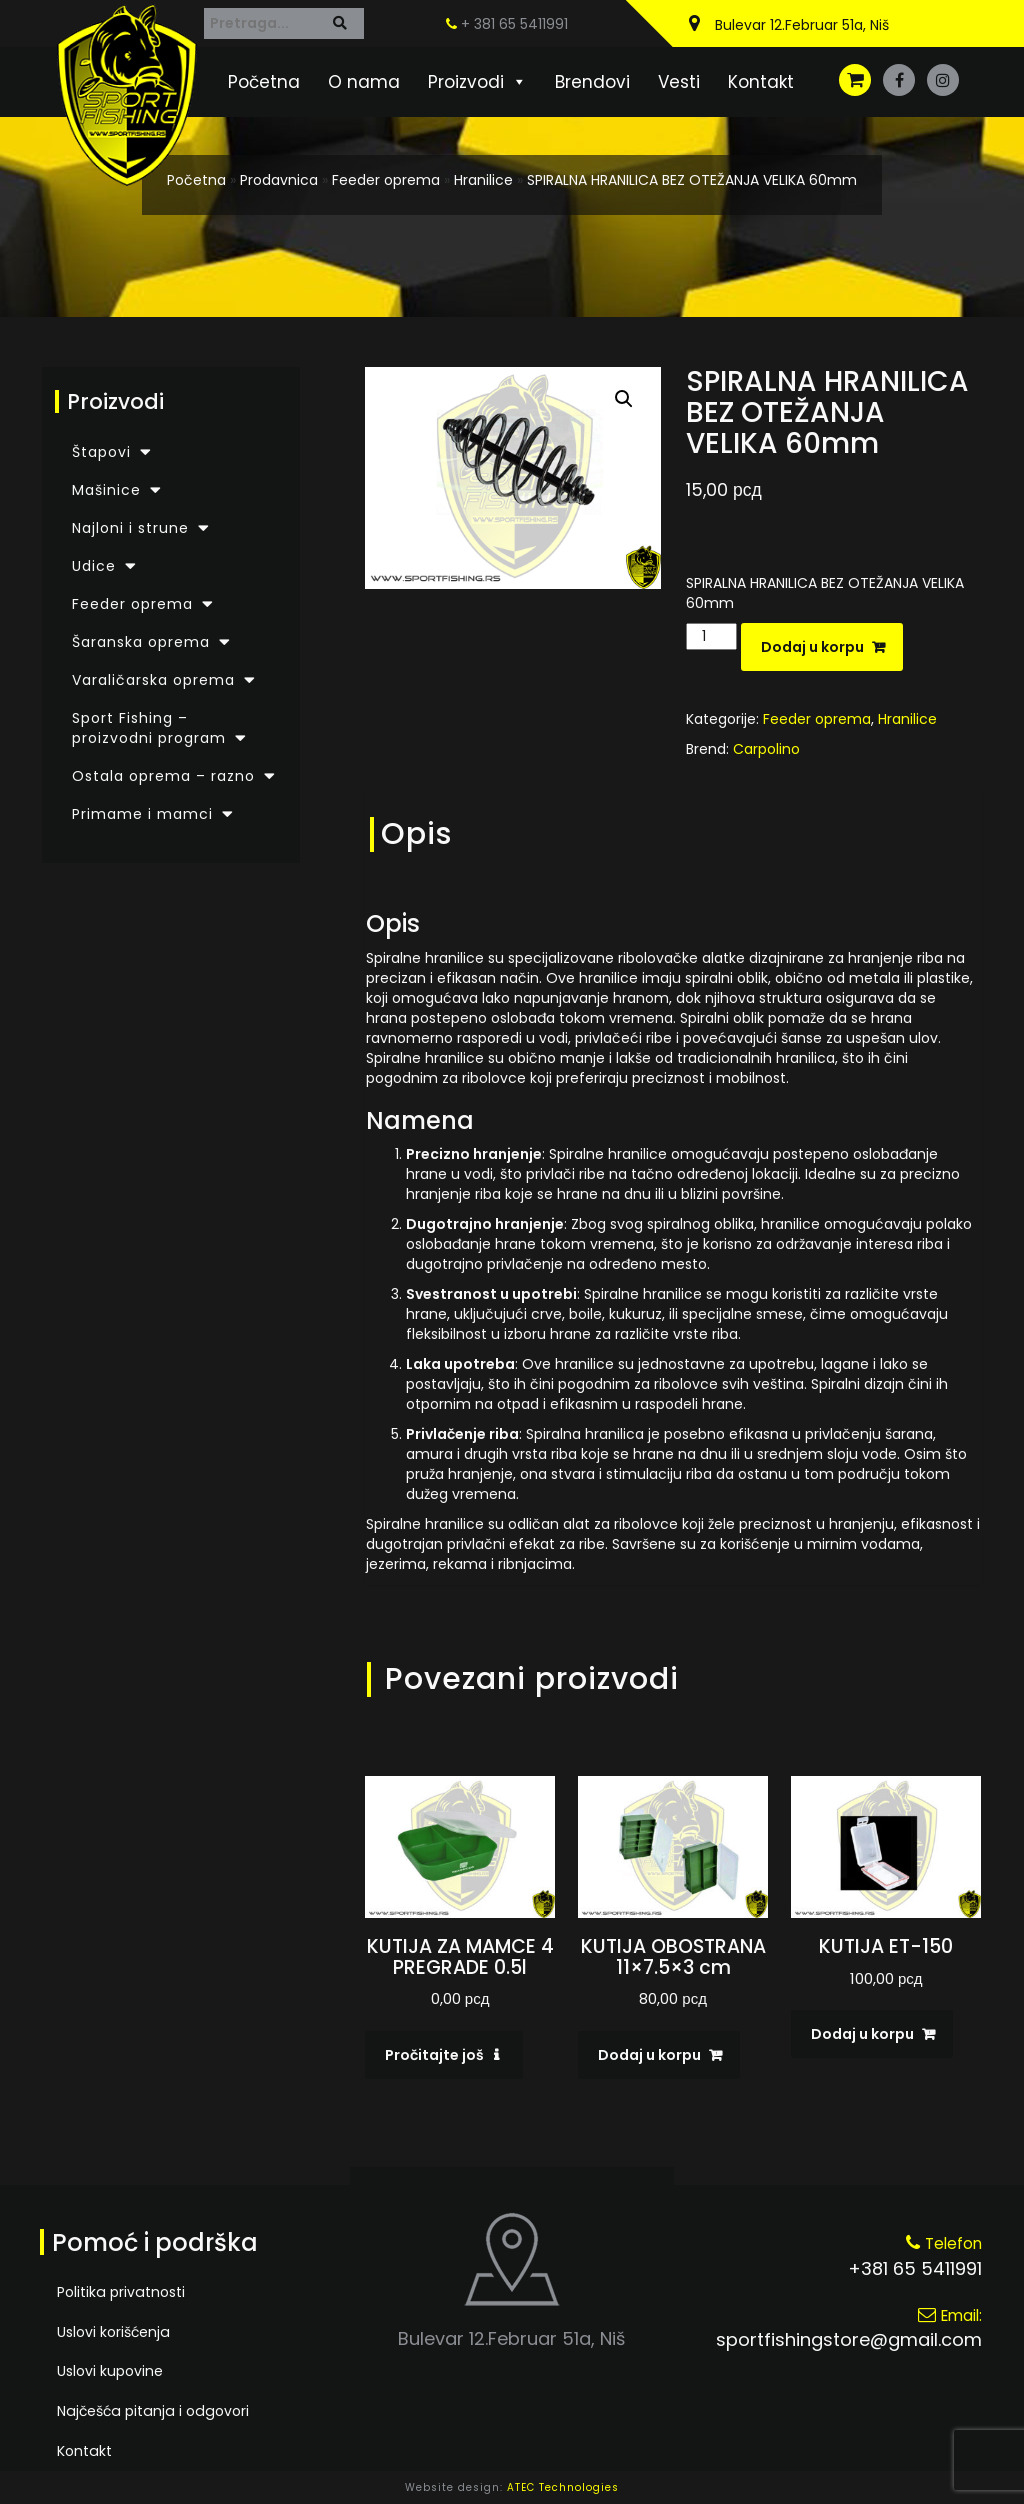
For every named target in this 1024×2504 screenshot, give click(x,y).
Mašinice (106, 490)
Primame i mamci (142, 814)
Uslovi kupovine (110, 2372)
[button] (624, 399)
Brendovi (592, 82)
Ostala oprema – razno (163, 776)
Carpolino (766, 749)
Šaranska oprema (141, 642)
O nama (364, 82)
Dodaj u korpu (812, 647)
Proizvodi (477, 82)
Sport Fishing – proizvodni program (149, 728)
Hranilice (483, 180)
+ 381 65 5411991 (507, 24)
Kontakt (761, 82)
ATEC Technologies (563, 2488)
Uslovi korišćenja (113, 2332)
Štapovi (101, 452)
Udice (94, 566)
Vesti (679, 82)
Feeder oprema (386, 180)
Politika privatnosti (120, 2292)
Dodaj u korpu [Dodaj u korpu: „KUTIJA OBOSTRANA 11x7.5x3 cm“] (649, 2055)
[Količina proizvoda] (711, 636)
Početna (264, 82)
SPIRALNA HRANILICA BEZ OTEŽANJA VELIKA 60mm (692, 180)
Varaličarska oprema (153, 680)
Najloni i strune (130, 528)
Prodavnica (279, 180)
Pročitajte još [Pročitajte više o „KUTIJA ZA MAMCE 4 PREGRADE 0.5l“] (434, 2055)
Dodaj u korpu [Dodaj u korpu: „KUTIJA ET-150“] (862, 2034)
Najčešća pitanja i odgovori (151, 2412)
